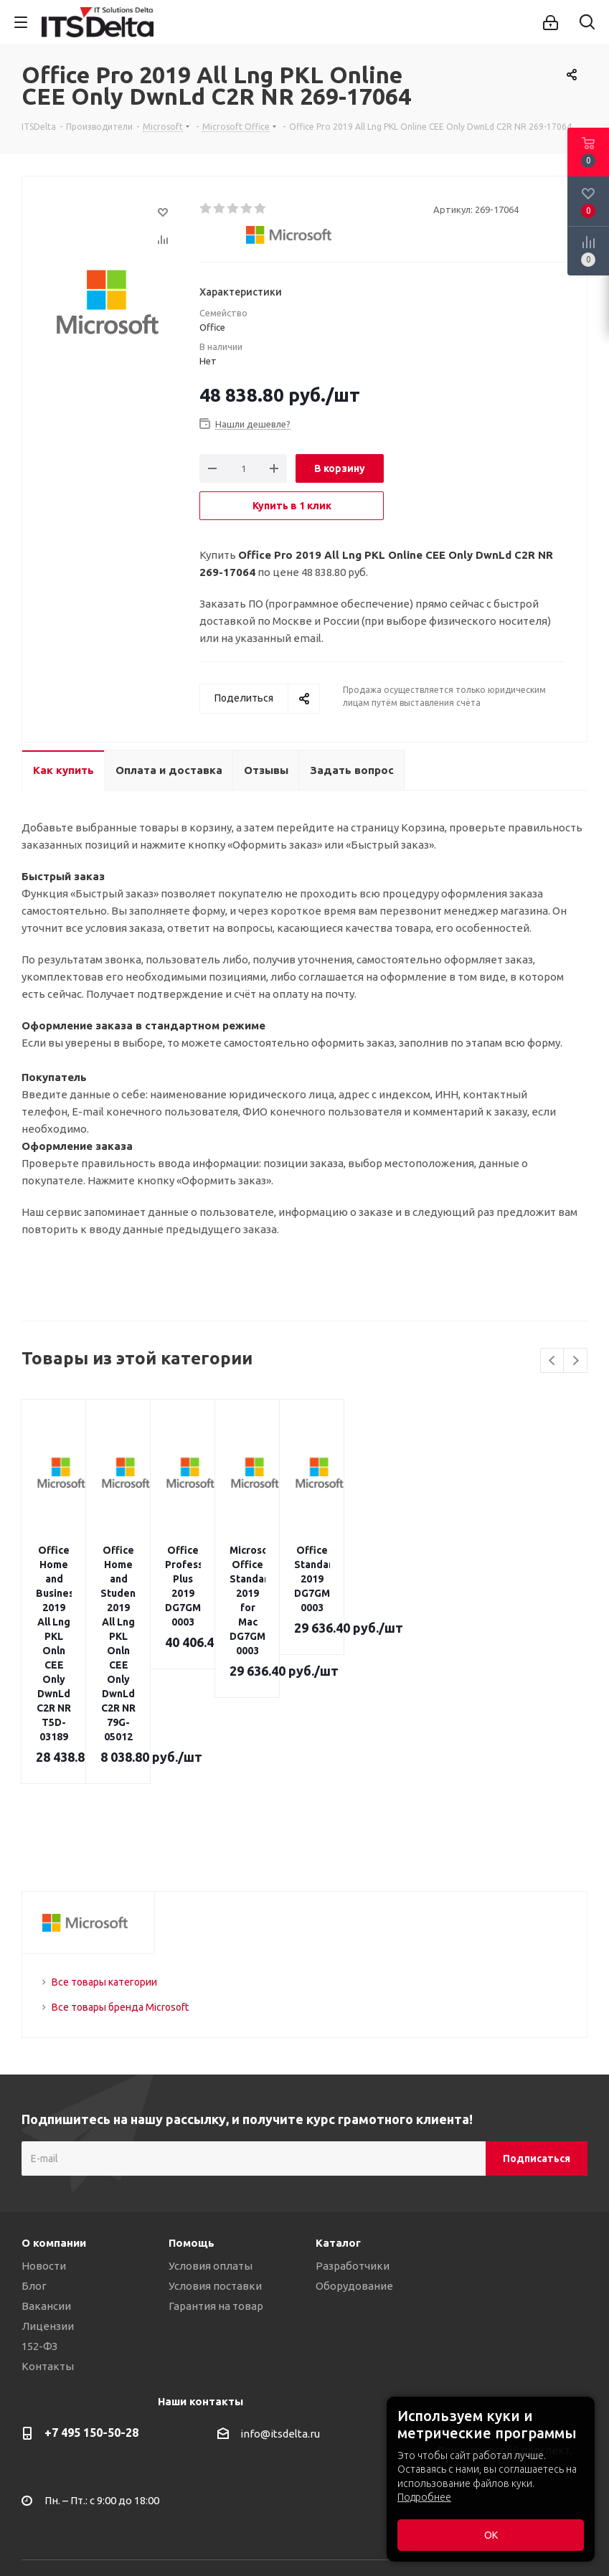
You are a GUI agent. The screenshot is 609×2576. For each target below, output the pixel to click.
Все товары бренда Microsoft (120, 1849)
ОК (491, 2535)
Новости (44, 2108)
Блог (34, 2128)
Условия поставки (215, 2128)
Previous (553, 1361)
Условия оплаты (210, 2108)
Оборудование (354, 2128)
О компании (54, 2085)
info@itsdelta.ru (280, 2276)
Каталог (338, 2085)
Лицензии (48, 2168)
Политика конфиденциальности (106, 2505)
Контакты (48, 2208)
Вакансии (46, 2148)
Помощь (191, 2085)
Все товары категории (104, 1824)
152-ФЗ (39, 2188)
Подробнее (424, 2497)
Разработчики (353, 2108)
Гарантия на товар (216, 2148)
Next (575, 1361)
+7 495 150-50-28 (91, 2274)
